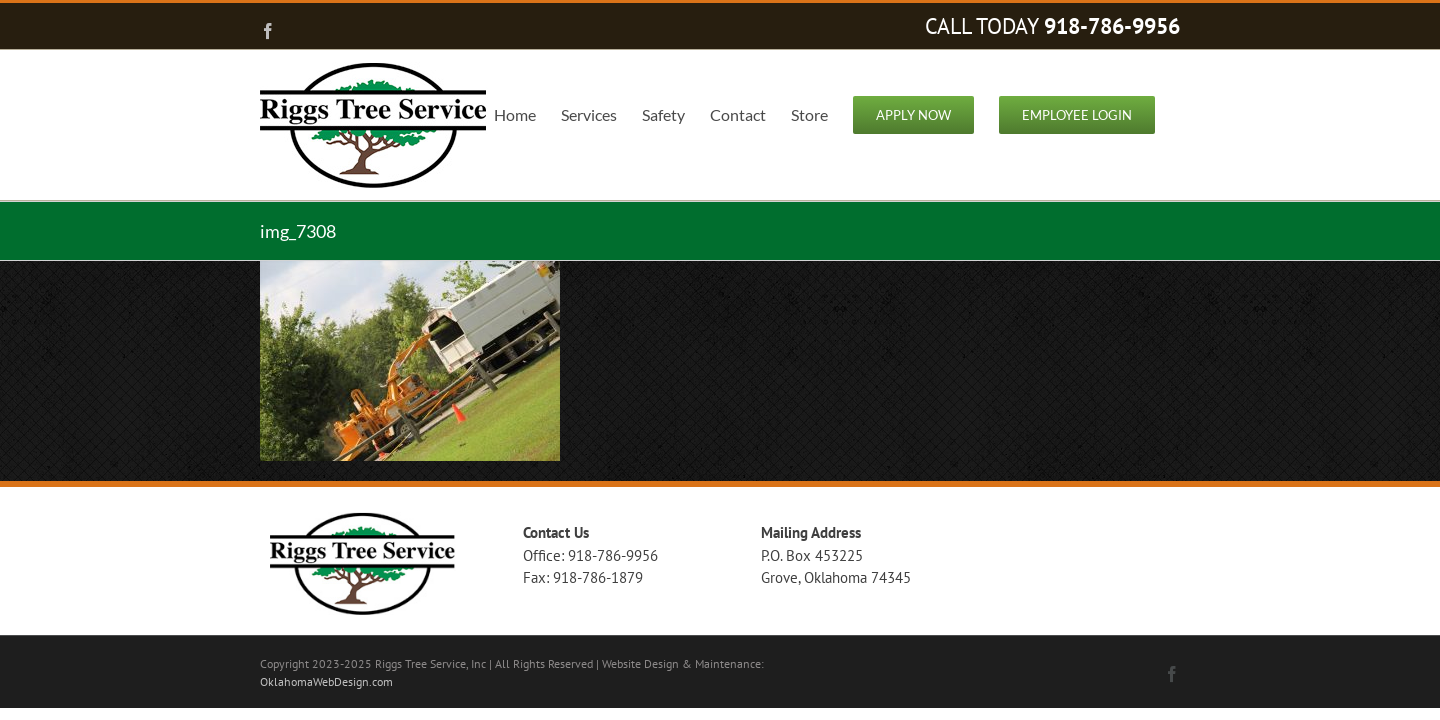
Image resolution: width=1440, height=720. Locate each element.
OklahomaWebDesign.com (326, 681)
